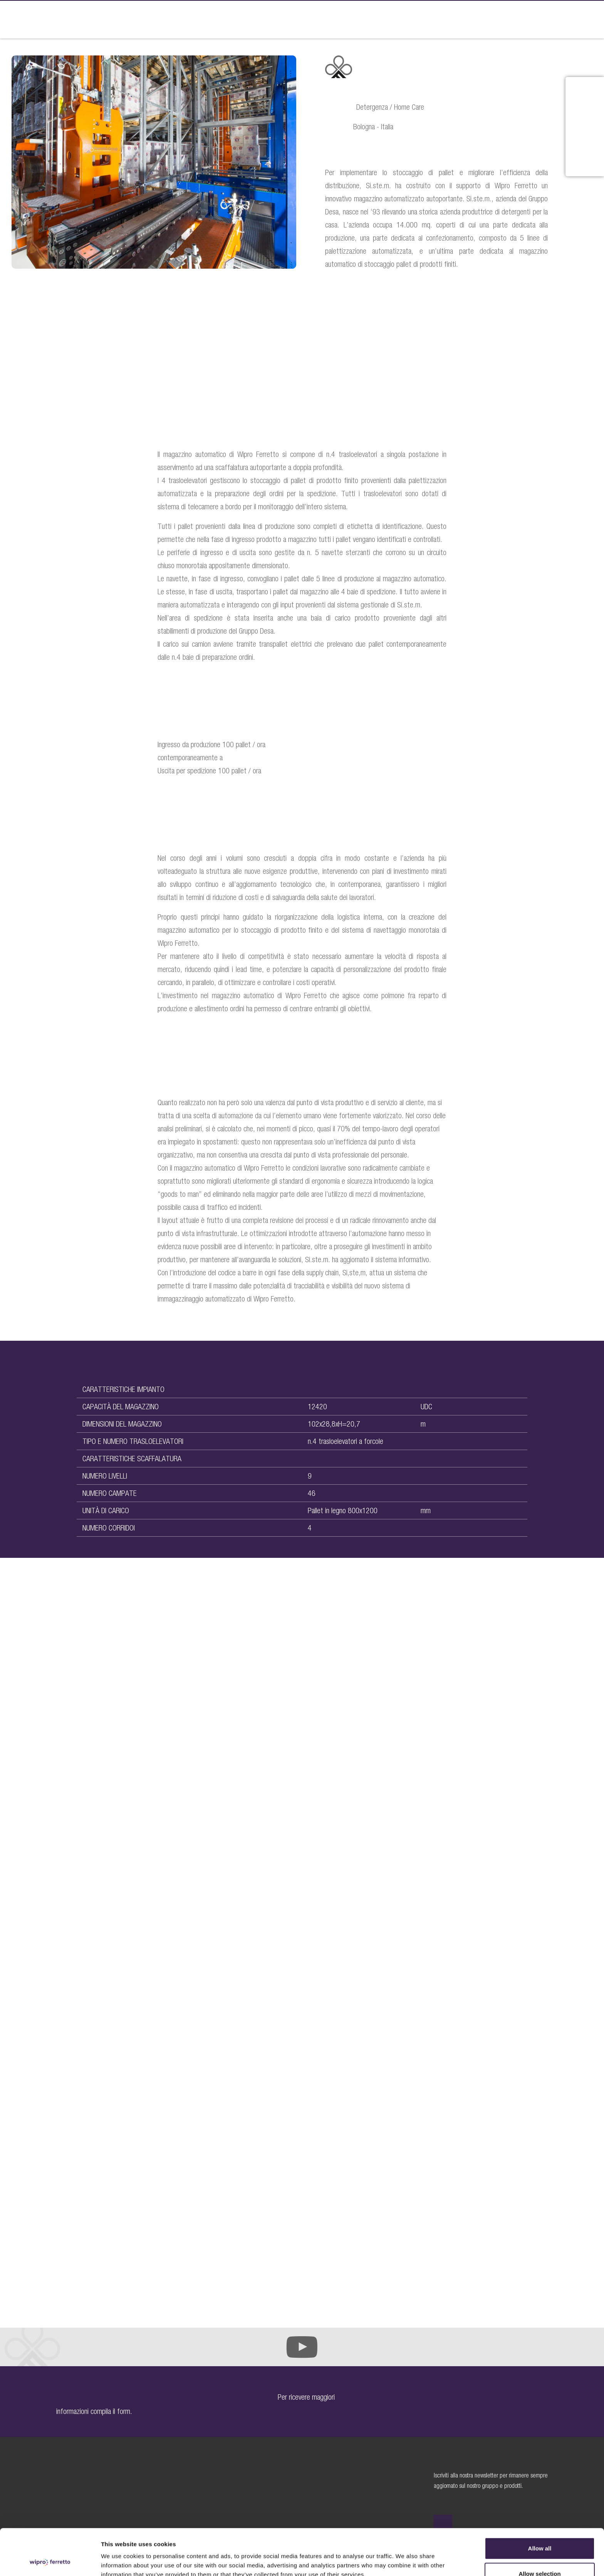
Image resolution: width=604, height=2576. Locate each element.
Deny (540, 2555)
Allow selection (539, 2530)
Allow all (540, 2505)
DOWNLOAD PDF (364, 299)
